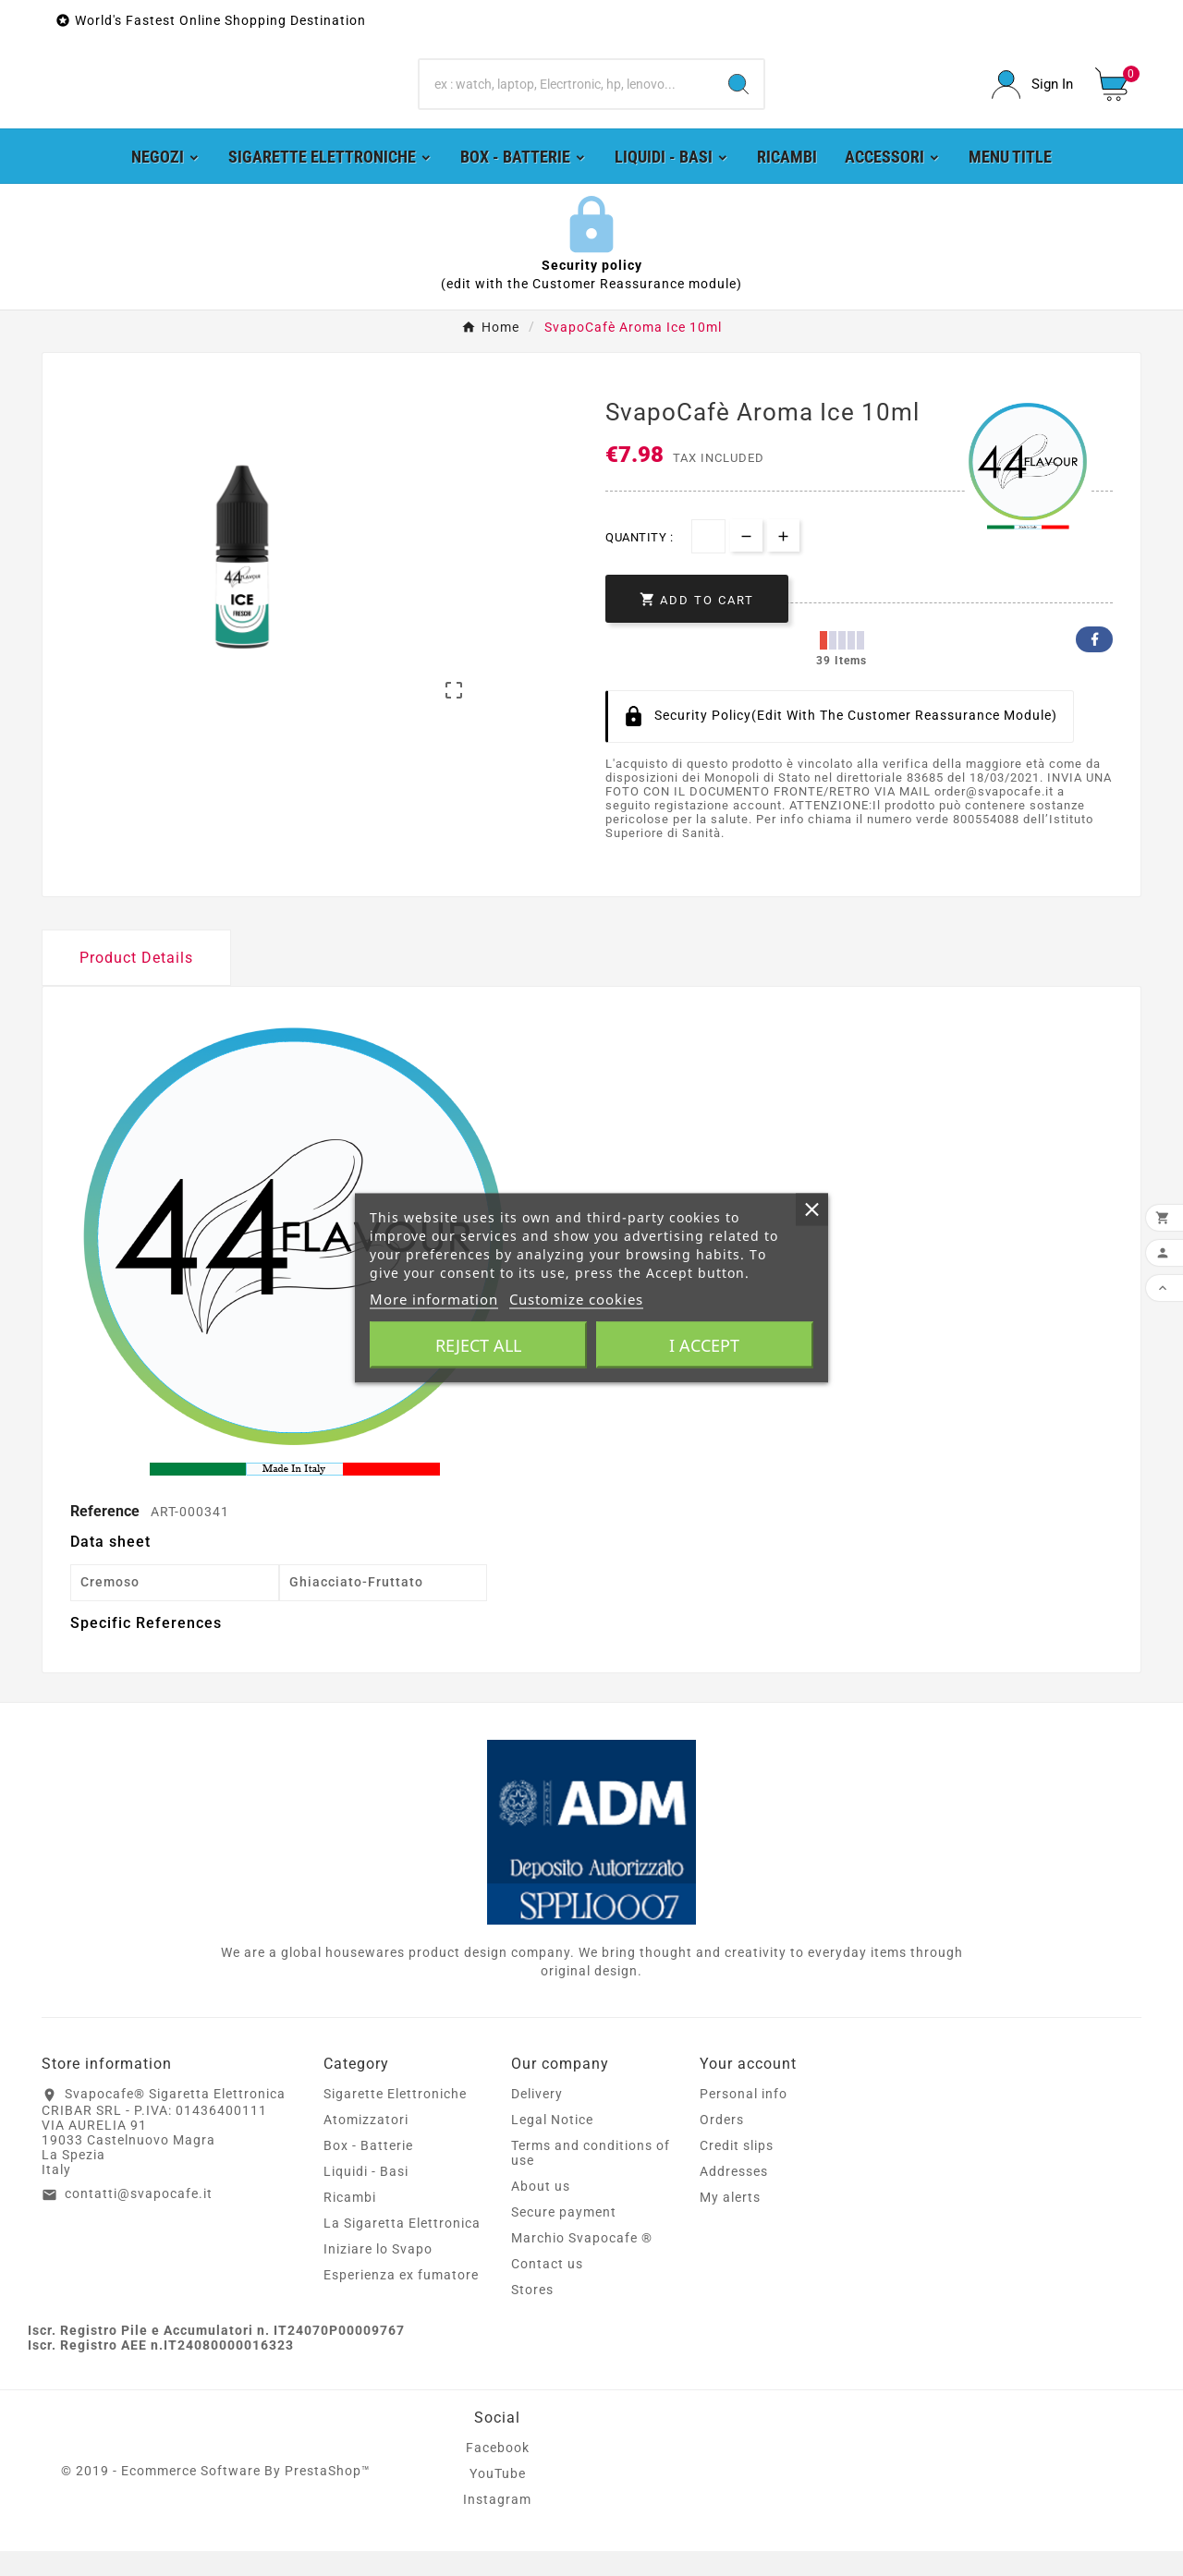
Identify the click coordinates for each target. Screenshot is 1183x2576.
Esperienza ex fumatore (401, 2299)
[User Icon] (1032, 96)
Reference (106, 1535)
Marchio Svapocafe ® (581, 2262)
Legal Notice (552, 2144)
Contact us (547, 2288)
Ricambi (349, 2222)
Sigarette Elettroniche (395, 2118)
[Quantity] (708, 560)
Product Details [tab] (136, 981)
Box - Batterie (368, 2170)
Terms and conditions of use (590, 2178)
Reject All (478, 1345)
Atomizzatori (366, 2144)
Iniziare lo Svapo (378, 2273)
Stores (532, 2314)
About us (540, 2211)
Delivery (537, 2118)
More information (434, 1299)
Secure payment (563, 2237)
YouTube (498, 2498)
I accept (704, 1345)
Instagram (497, 2524)
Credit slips (737, 2170)
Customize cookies (576, 1299)
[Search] (567, 97)
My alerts (730, 2222)
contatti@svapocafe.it (139, 2217)
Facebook (1094, 663)
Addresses (734, 2196)
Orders (722, 2144)
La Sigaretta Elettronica (402, 2248)
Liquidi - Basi (366, 2196)
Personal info (743, 2118)
